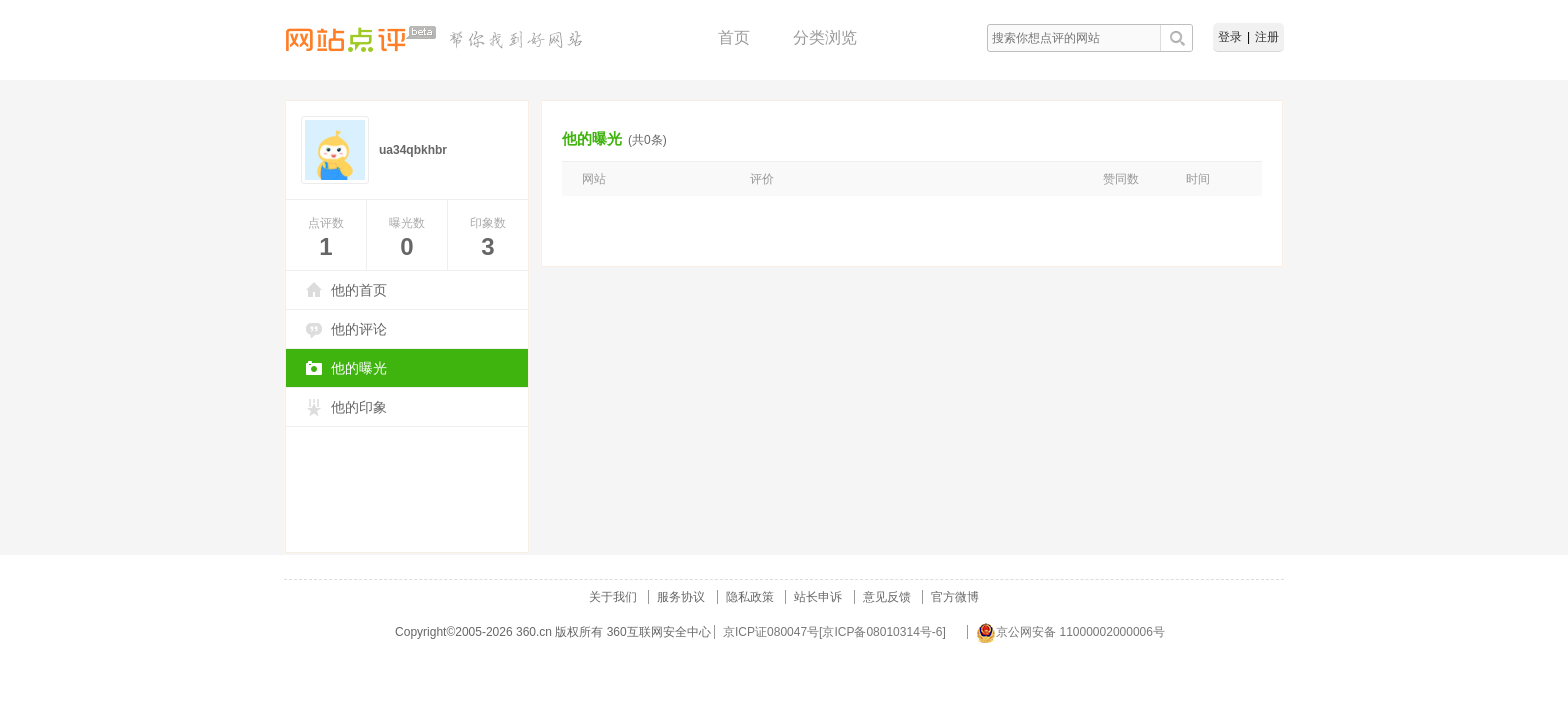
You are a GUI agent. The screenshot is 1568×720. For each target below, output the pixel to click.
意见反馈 (887, 597)
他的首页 (359, 290)
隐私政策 (750, 597)
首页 (734, 37)
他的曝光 (359, 368)
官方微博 (955, 597)
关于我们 (613, 597)
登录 (1230, 37)
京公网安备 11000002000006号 (1070, 632)
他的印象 (359, 407)
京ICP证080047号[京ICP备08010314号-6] (834, 632)
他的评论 (359, 329)
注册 (1267, 37)
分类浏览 (825, 37)
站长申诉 (818, 597)
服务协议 (681, 597)
